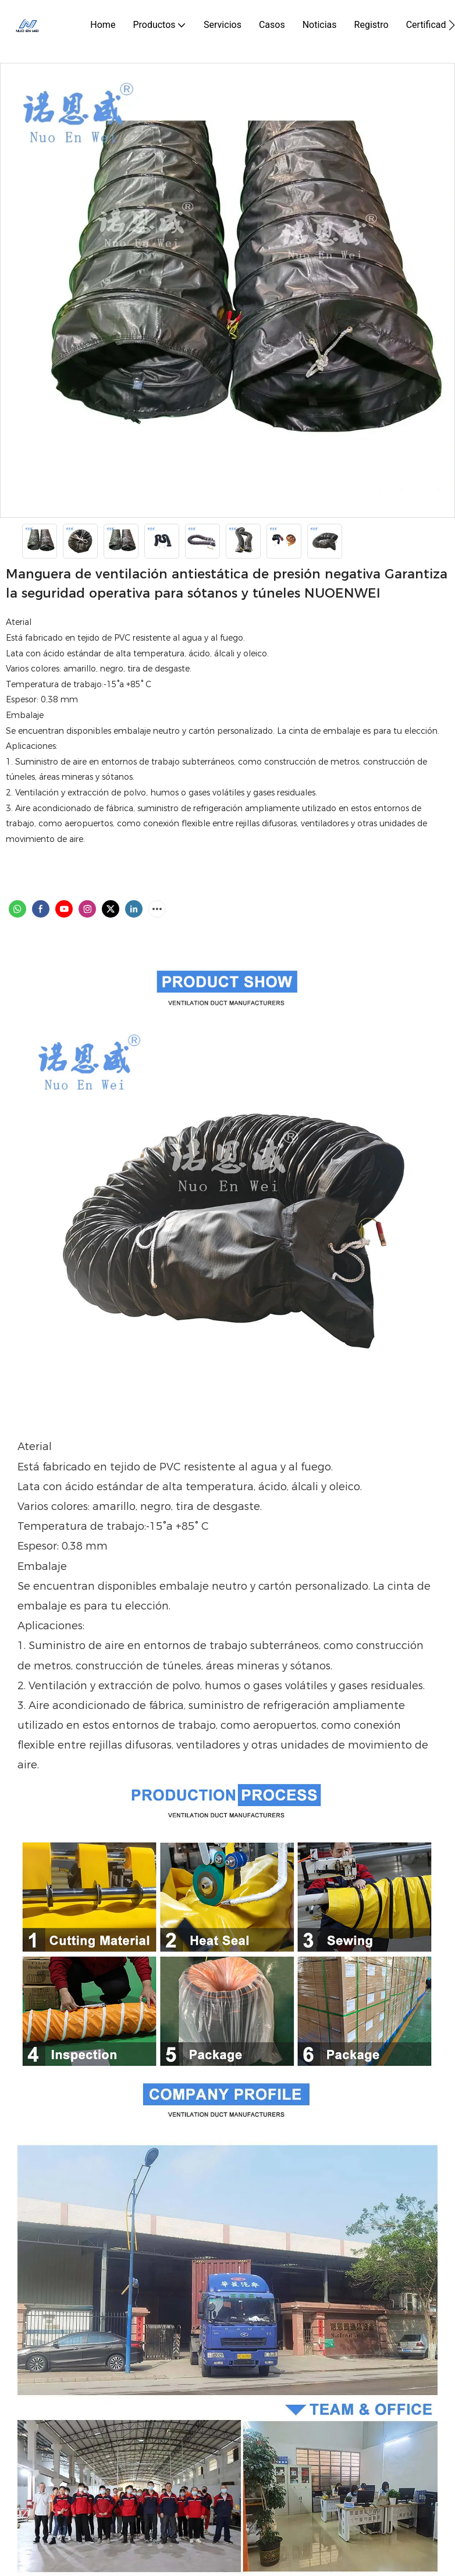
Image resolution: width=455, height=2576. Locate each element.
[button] (452, 25)
